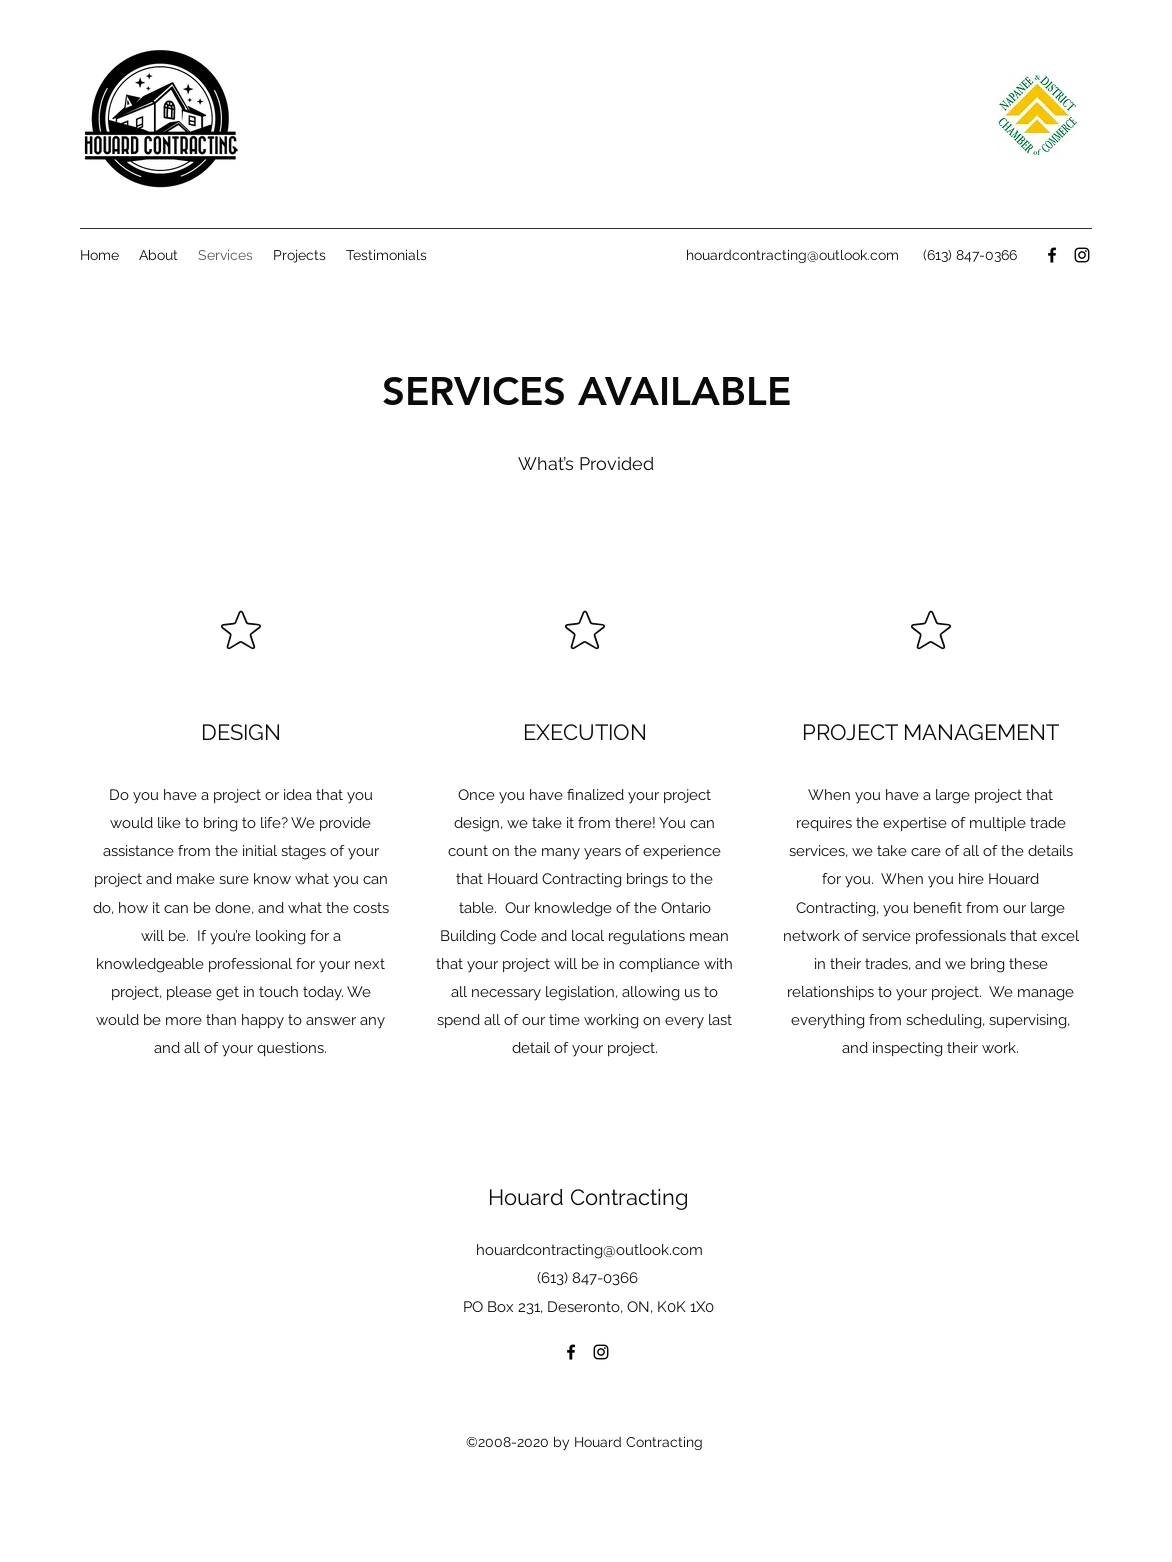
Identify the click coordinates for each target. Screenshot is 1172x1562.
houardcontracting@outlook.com (792, 255)
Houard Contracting (588, 1197)
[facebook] (1052, 255)
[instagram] (1082, 255)
